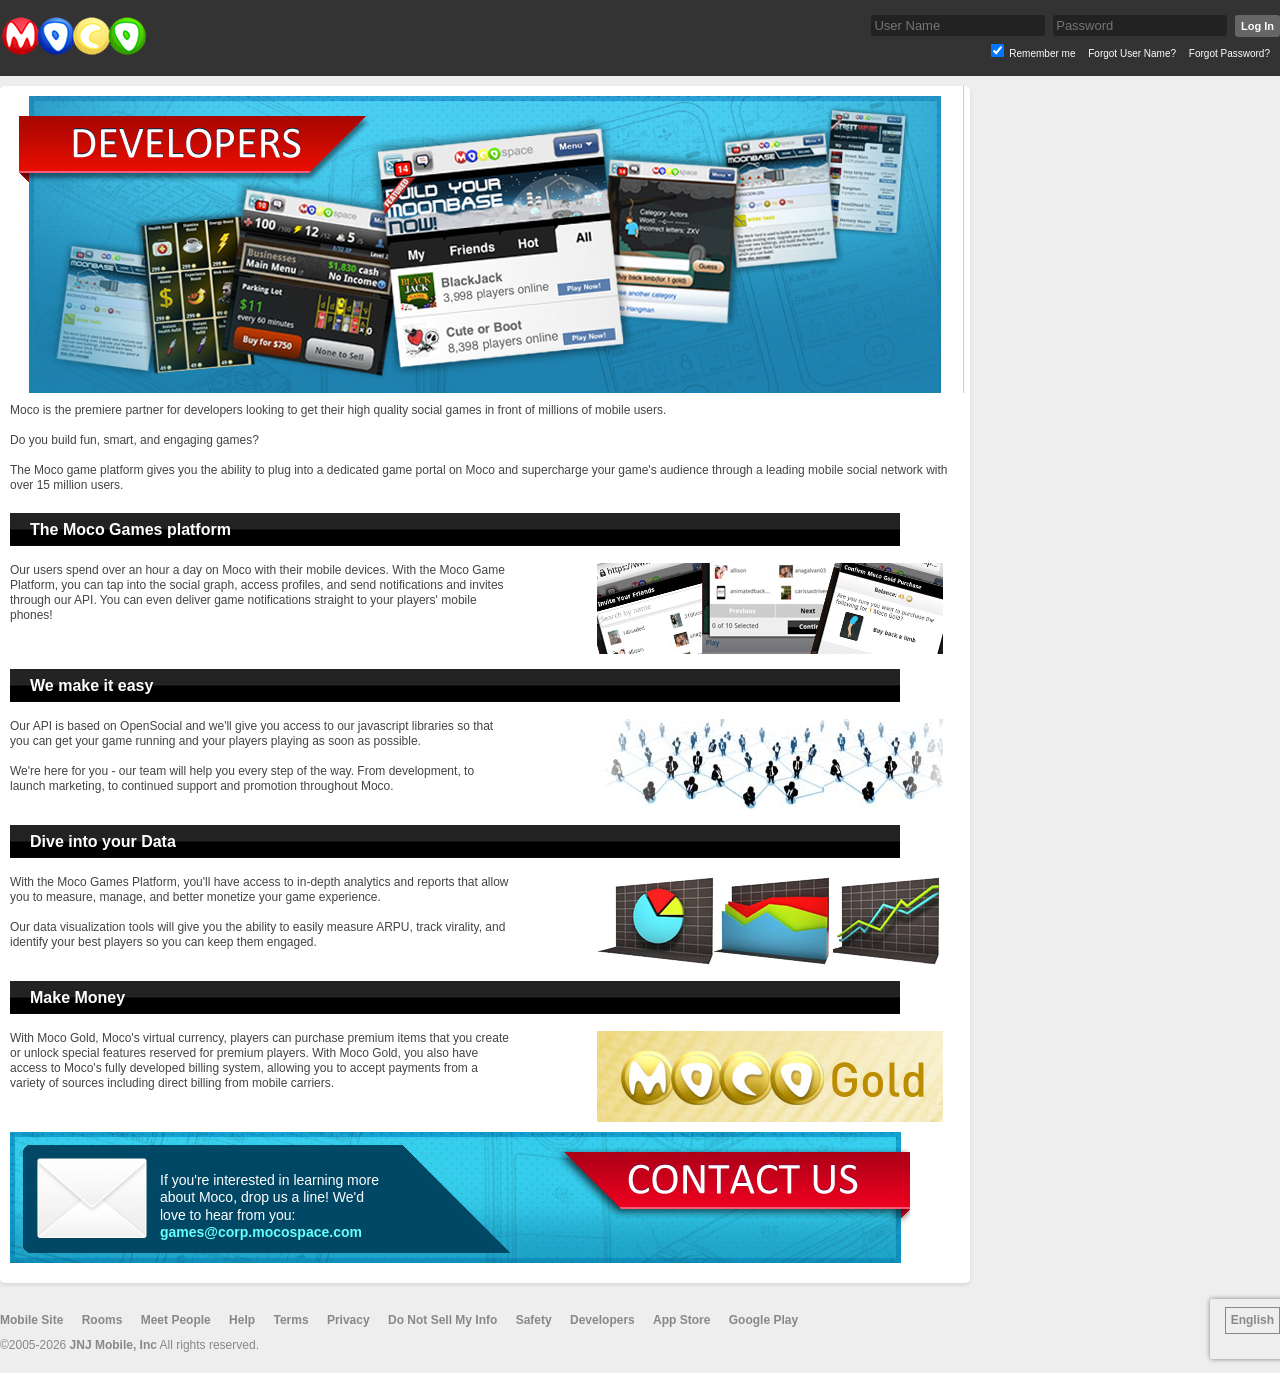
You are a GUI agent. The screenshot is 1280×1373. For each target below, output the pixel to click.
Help (242, 1320)
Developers (602, 1320)
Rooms (102, 1320)
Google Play (763, 1320)
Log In (1257, 26)
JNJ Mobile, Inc (113, 1345)
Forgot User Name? (1132, 53)
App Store (681, 1320)
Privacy (348, 1320)
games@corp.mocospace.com (261, 1232)
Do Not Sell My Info (442, 1320)
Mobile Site (31, 1320)
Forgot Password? (1229, 53)
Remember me (1042, 53)
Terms (290, 1320)
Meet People (176, 1320)
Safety (534, 1320)
